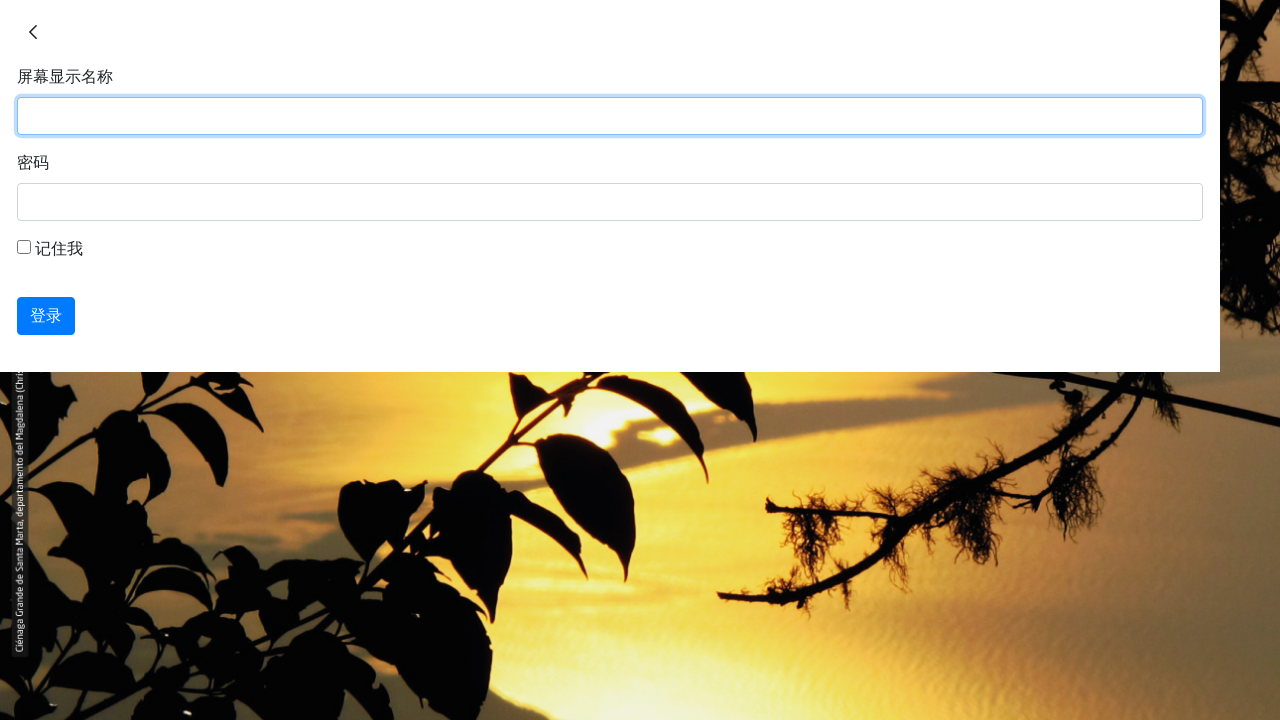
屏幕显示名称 (65, 76)
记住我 (50, 248)
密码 (33, 162)
